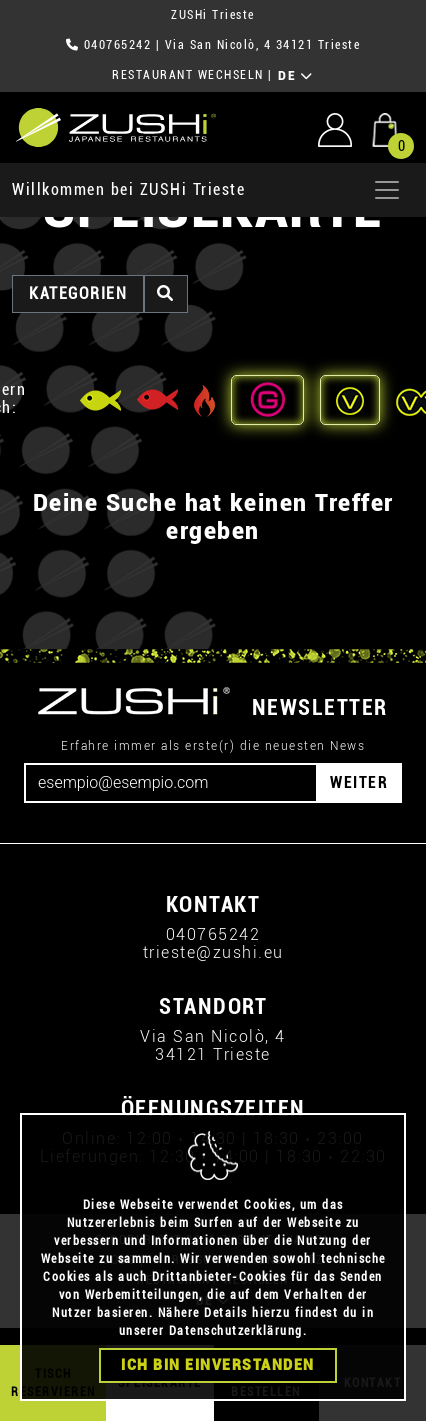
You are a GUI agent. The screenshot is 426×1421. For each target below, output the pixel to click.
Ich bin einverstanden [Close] (218, 1365)
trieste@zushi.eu (213, 952)
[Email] (171, 783)
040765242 (118, 45)
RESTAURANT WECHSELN (188, 75)
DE (295, 76)
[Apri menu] (387, 190)
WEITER (359, 782)
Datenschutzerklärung (236, 1331)
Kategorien (78, 293)
